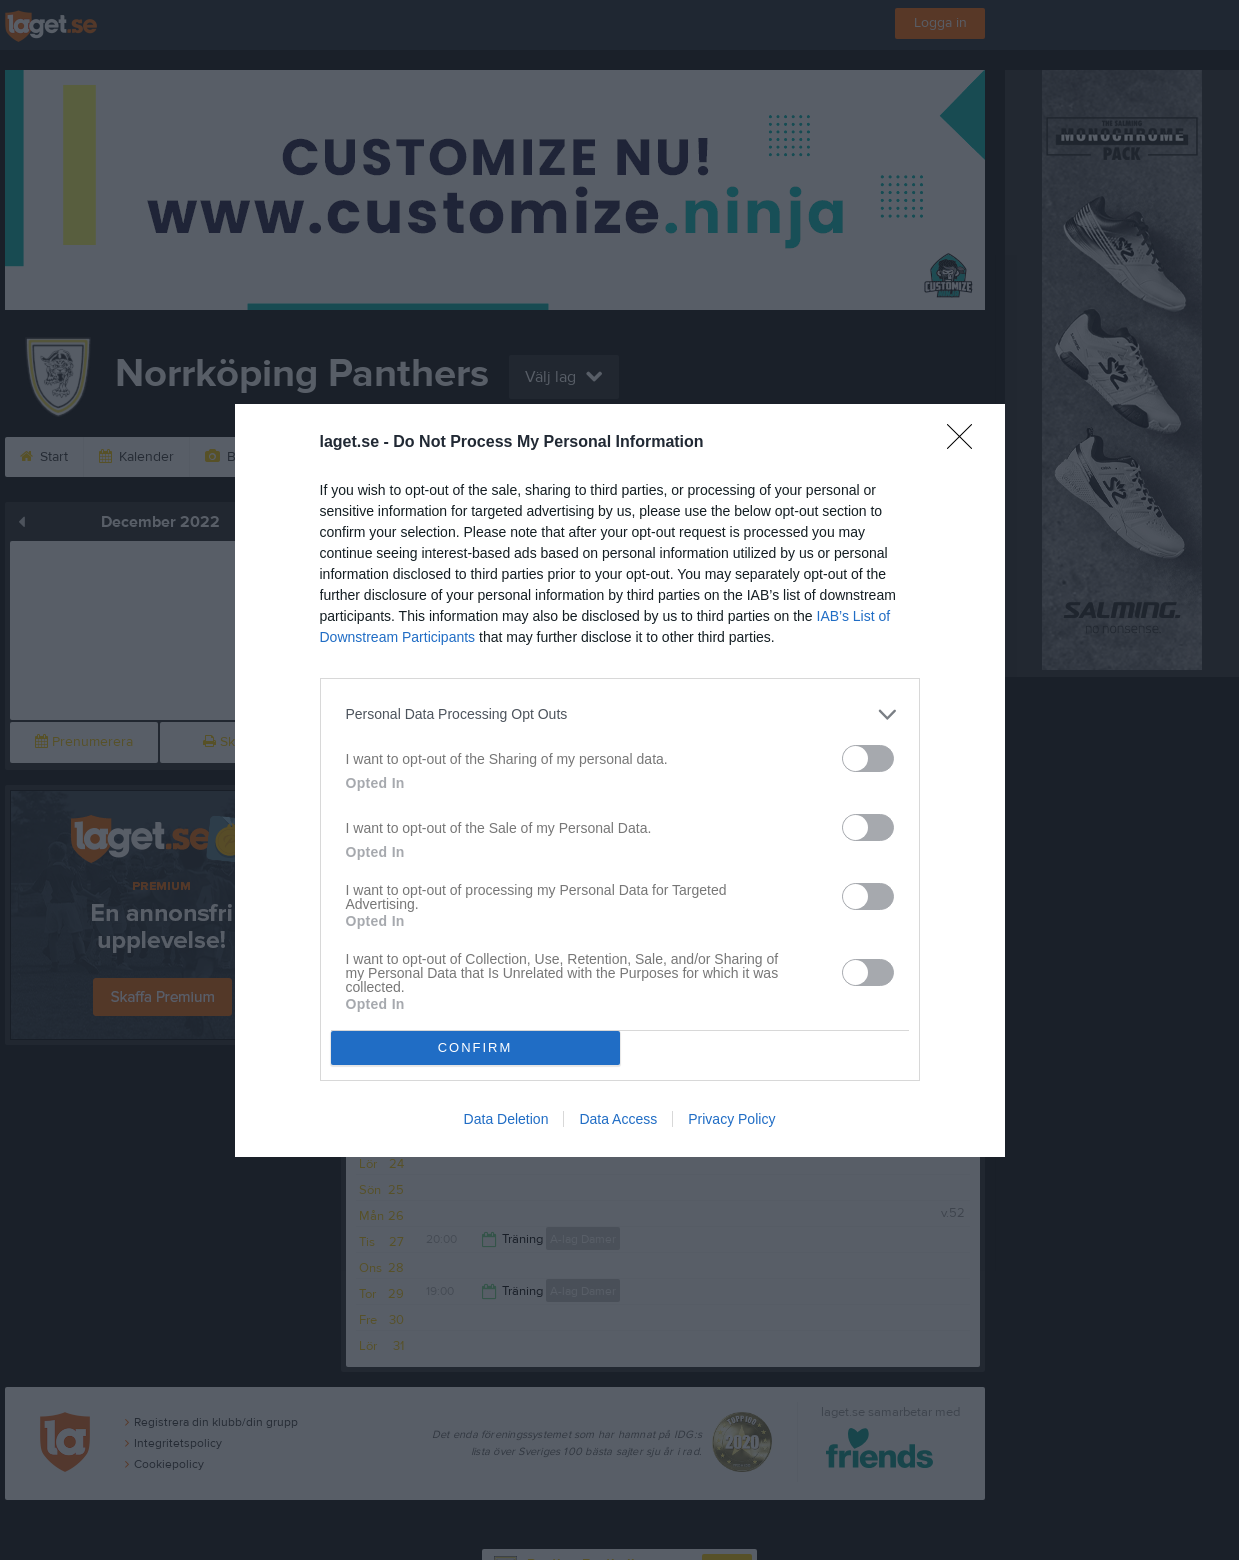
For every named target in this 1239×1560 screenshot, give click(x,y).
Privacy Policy (731, 1119)
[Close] (966, 443)
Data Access (618, 1119)
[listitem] (620, 714)
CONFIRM (475, 1047)
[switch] (868, 758)
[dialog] (620, 780)
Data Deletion (506, 1119)
